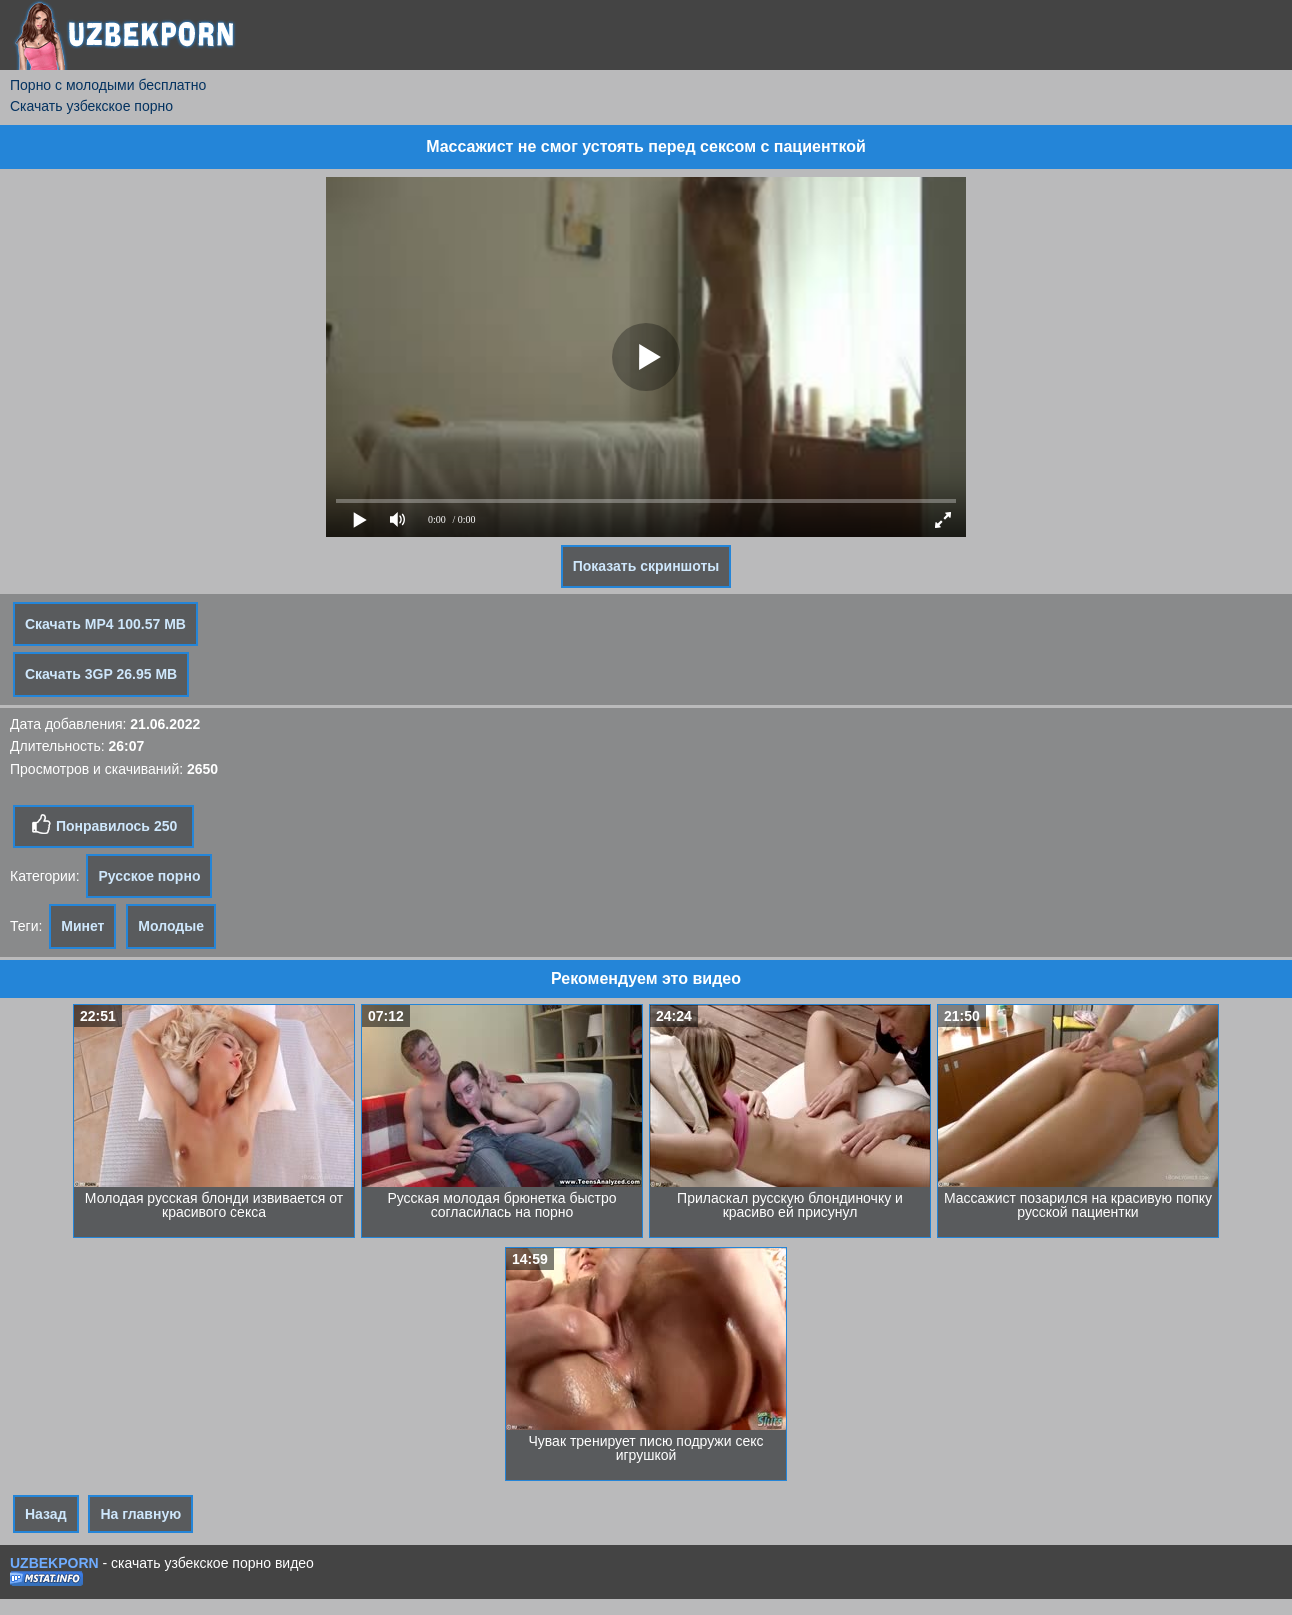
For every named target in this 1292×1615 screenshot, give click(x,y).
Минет (82, 926)
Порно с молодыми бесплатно (108, 85)
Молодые (171, 926)
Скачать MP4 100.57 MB (105, 624)
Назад (46, 1514)
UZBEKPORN (54, 1563)
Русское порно (149, 876)
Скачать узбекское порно (91, 106)
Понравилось (103, 825)
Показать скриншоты (646, 566)
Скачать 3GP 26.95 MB (101, 674)
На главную (140, 1514)
